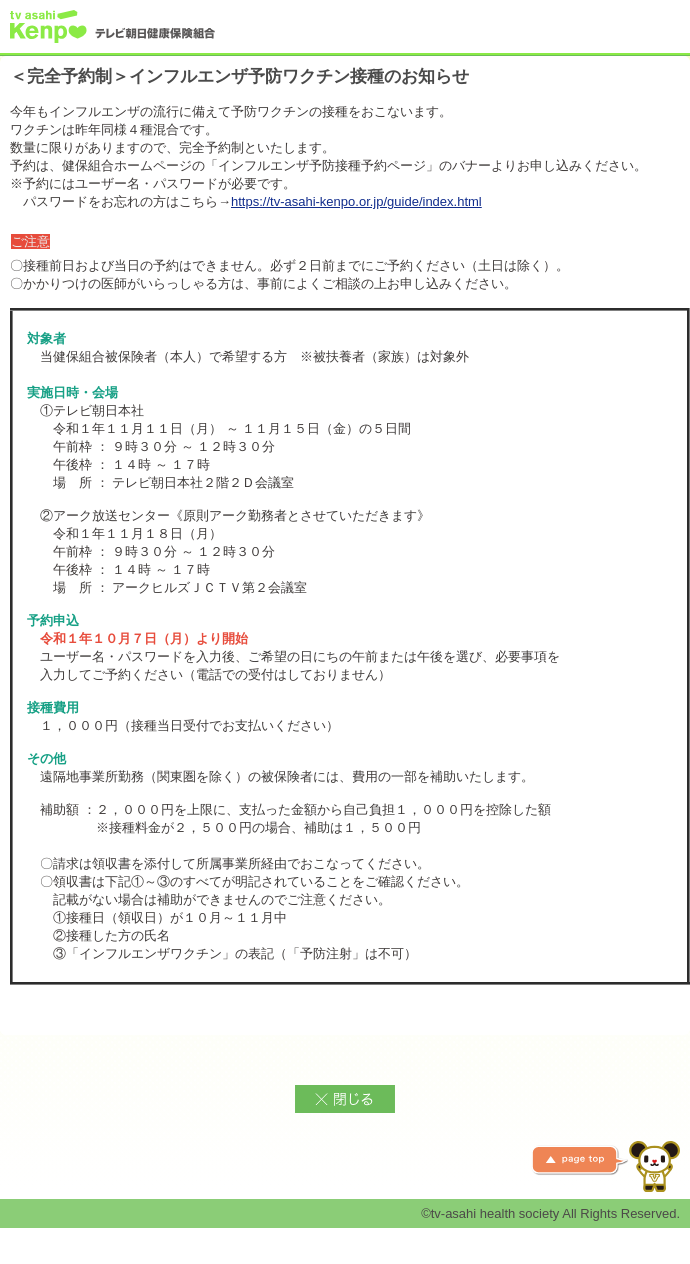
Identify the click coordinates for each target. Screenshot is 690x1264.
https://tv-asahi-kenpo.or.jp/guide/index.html (356, 201)
